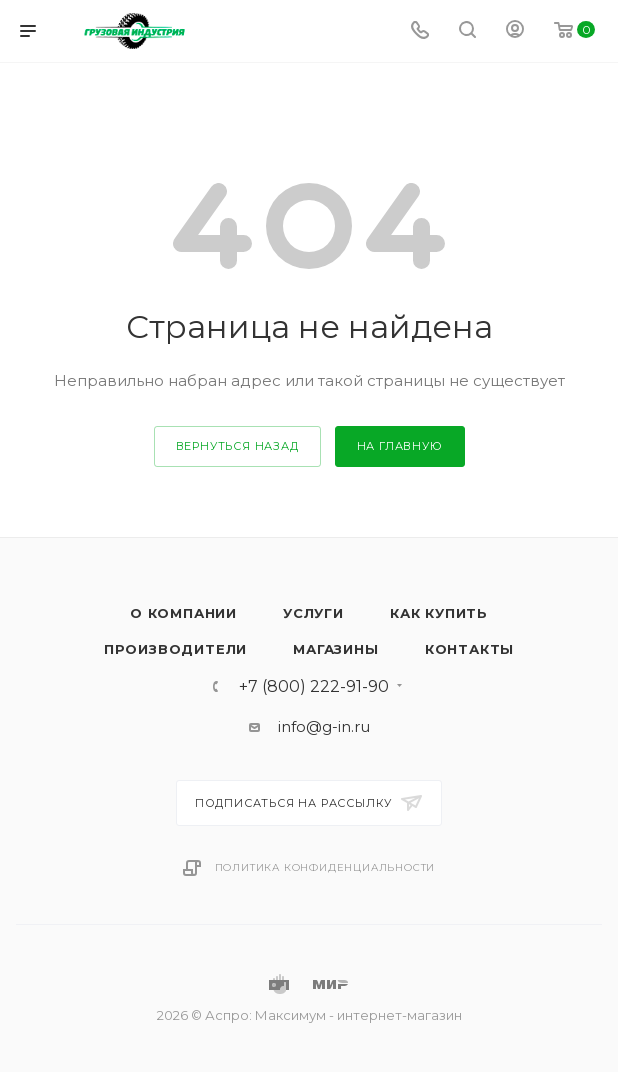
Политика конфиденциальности (325, 867)
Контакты (469, 649)
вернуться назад (237, 446)
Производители (175, 649)
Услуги (313, 613)
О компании (183, 613)
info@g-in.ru (324, 726)
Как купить (439, 613)
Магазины (335, 649)
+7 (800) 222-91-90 (314, 687)
